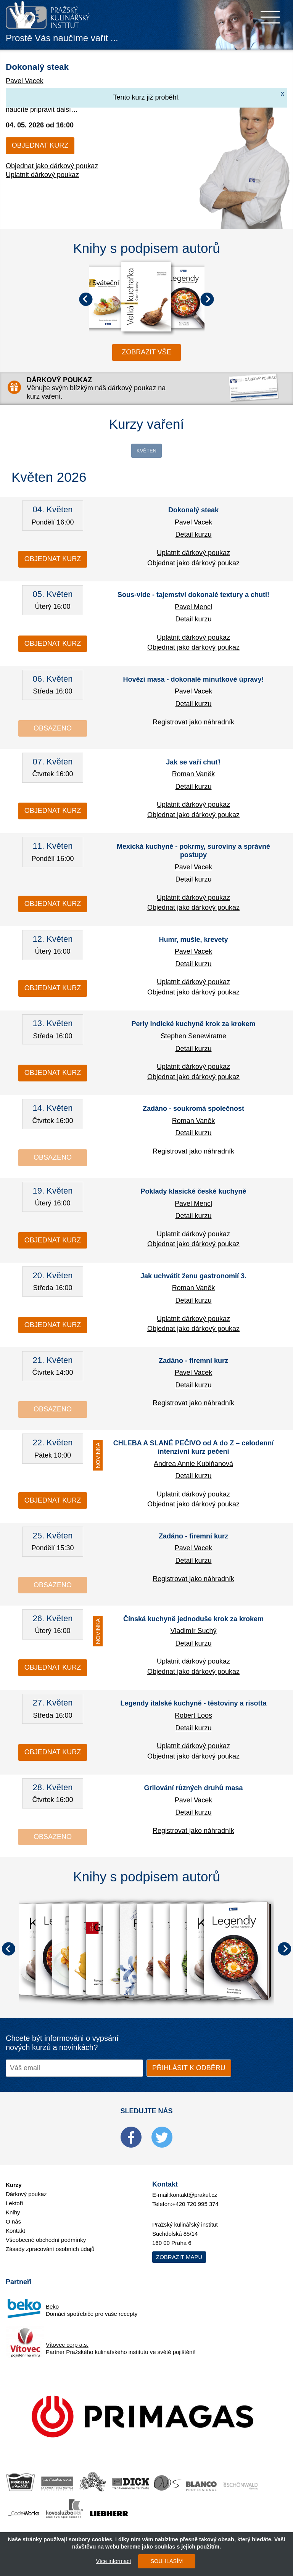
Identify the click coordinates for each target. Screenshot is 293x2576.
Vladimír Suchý (193, 1633)
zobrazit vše (146, 352)
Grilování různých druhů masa (193, 1790)
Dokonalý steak (55, 65)
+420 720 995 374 (195, 2206)
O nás (13, 2223)
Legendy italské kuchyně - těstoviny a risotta (193, 1705)
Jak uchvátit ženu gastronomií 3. (193, 1278)
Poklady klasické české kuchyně (193, 1193)
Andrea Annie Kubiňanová (193, 1466)
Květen (146, 451)
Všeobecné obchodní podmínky (46, 2242)
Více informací (108, 2561)
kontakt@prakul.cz (193, 2197)
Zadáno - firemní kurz (193, 1363)
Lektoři (14, 2205)
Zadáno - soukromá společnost (193, 1111)
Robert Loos (193, 1718)
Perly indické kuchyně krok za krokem (193, 1026)
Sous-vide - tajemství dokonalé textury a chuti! (193, 597)
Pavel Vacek (24, 81)
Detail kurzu (193, 537)
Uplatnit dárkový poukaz (42, 175)
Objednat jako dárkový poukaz (52, 166)
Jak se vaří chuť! (193, 764)
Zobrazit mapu (179, 2259)
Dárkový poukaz (26, 2196)
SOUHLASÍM (162, 2561)
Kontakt (15, 2233)
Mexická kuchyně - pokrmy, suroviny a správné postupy (193, 853)
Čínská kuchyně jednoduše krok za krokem (193, 1621)
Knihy (13, 2214)
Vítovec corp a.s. (67, 2347)
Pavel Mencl (193, 609)
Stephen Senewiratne (193, 1038)
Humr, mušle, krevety (193, 942)
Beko (52, 2309)
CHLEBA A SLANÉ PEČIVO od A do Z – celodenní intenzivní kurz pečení (193, 1450)
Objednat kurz (40, 145)
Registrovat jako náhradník (193, 724)
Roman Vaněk (193, 776)
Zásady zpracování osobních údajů (50, 2251)
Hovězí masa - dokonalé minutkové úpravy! (193, 681)
